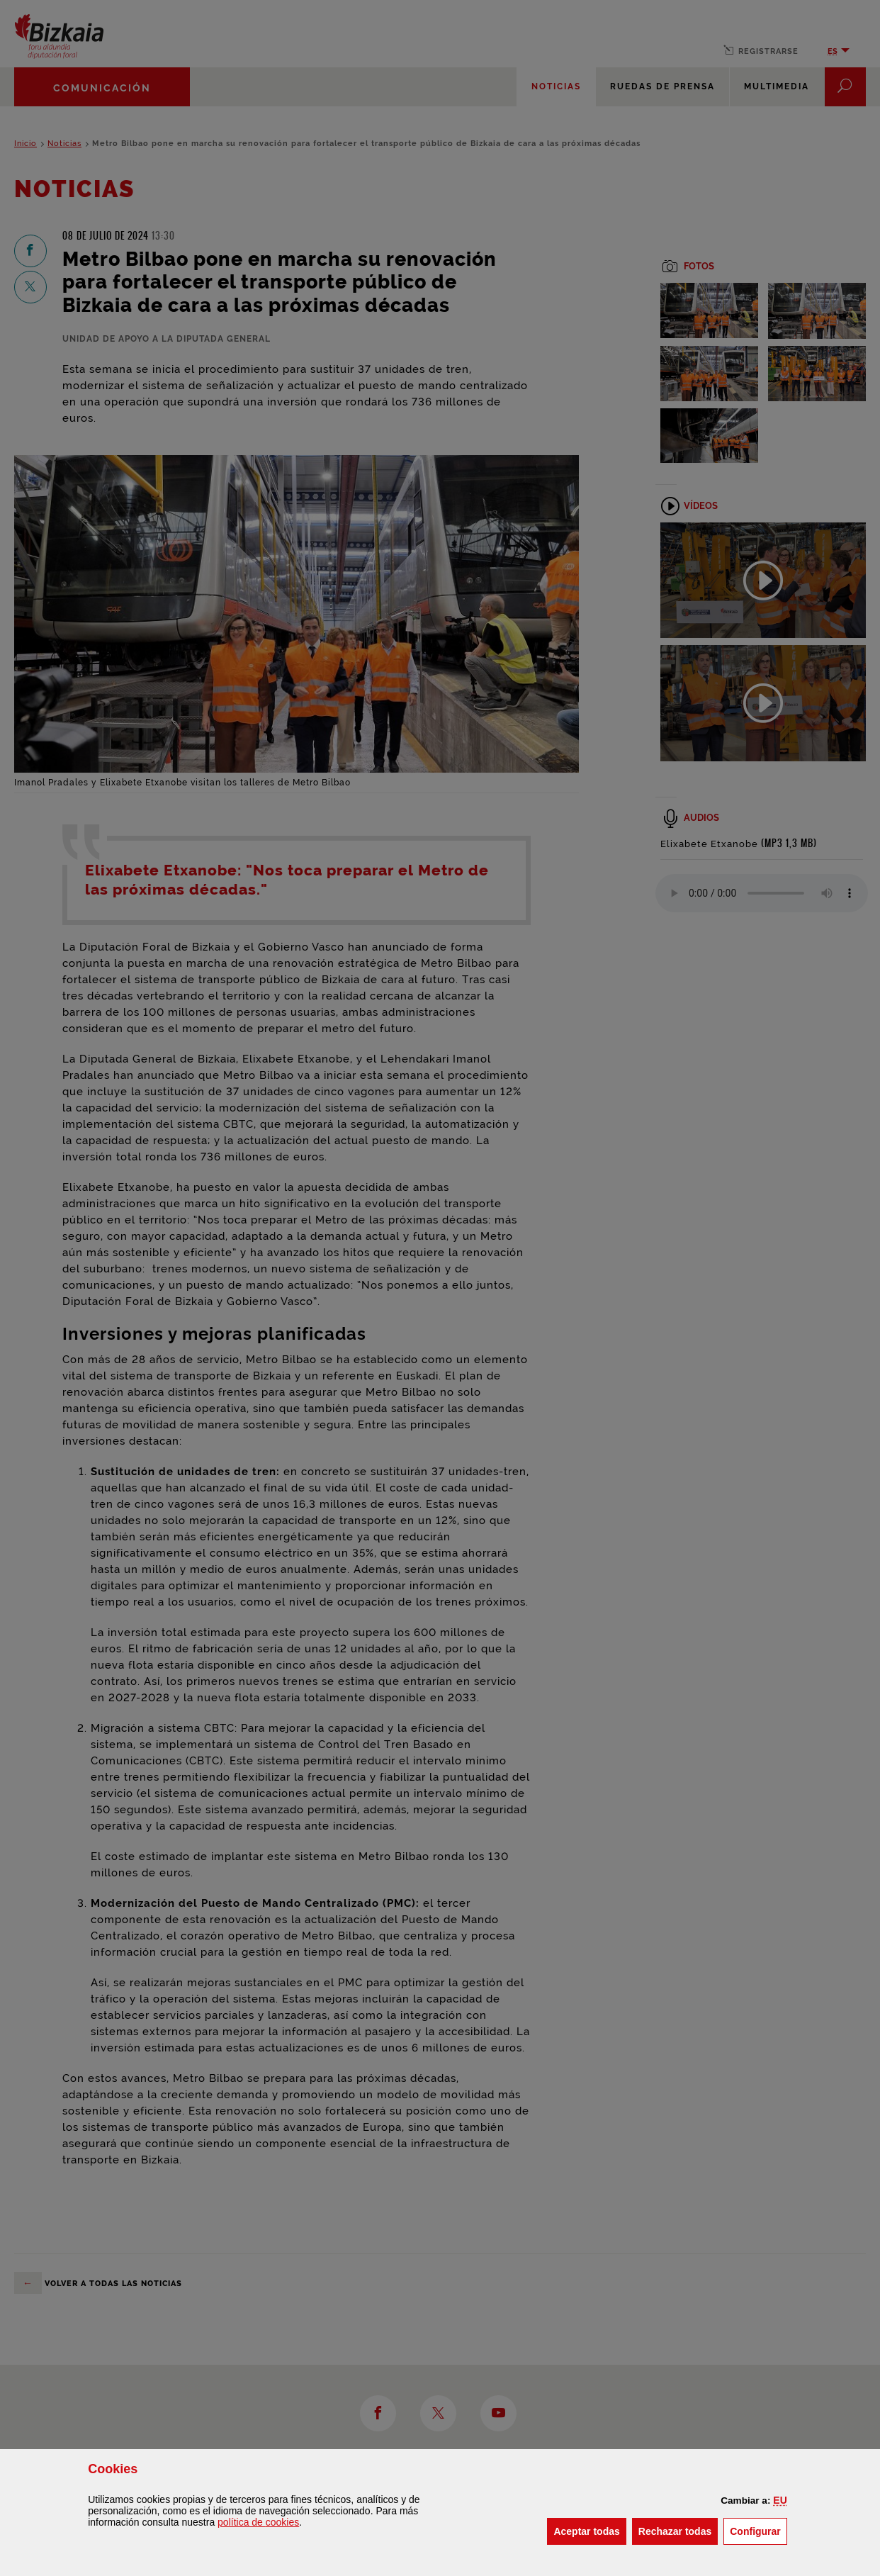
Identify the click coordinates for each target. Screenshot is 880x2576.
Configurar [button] (758, 2530)
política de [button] (258, 2522)
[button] (779, 2500)
